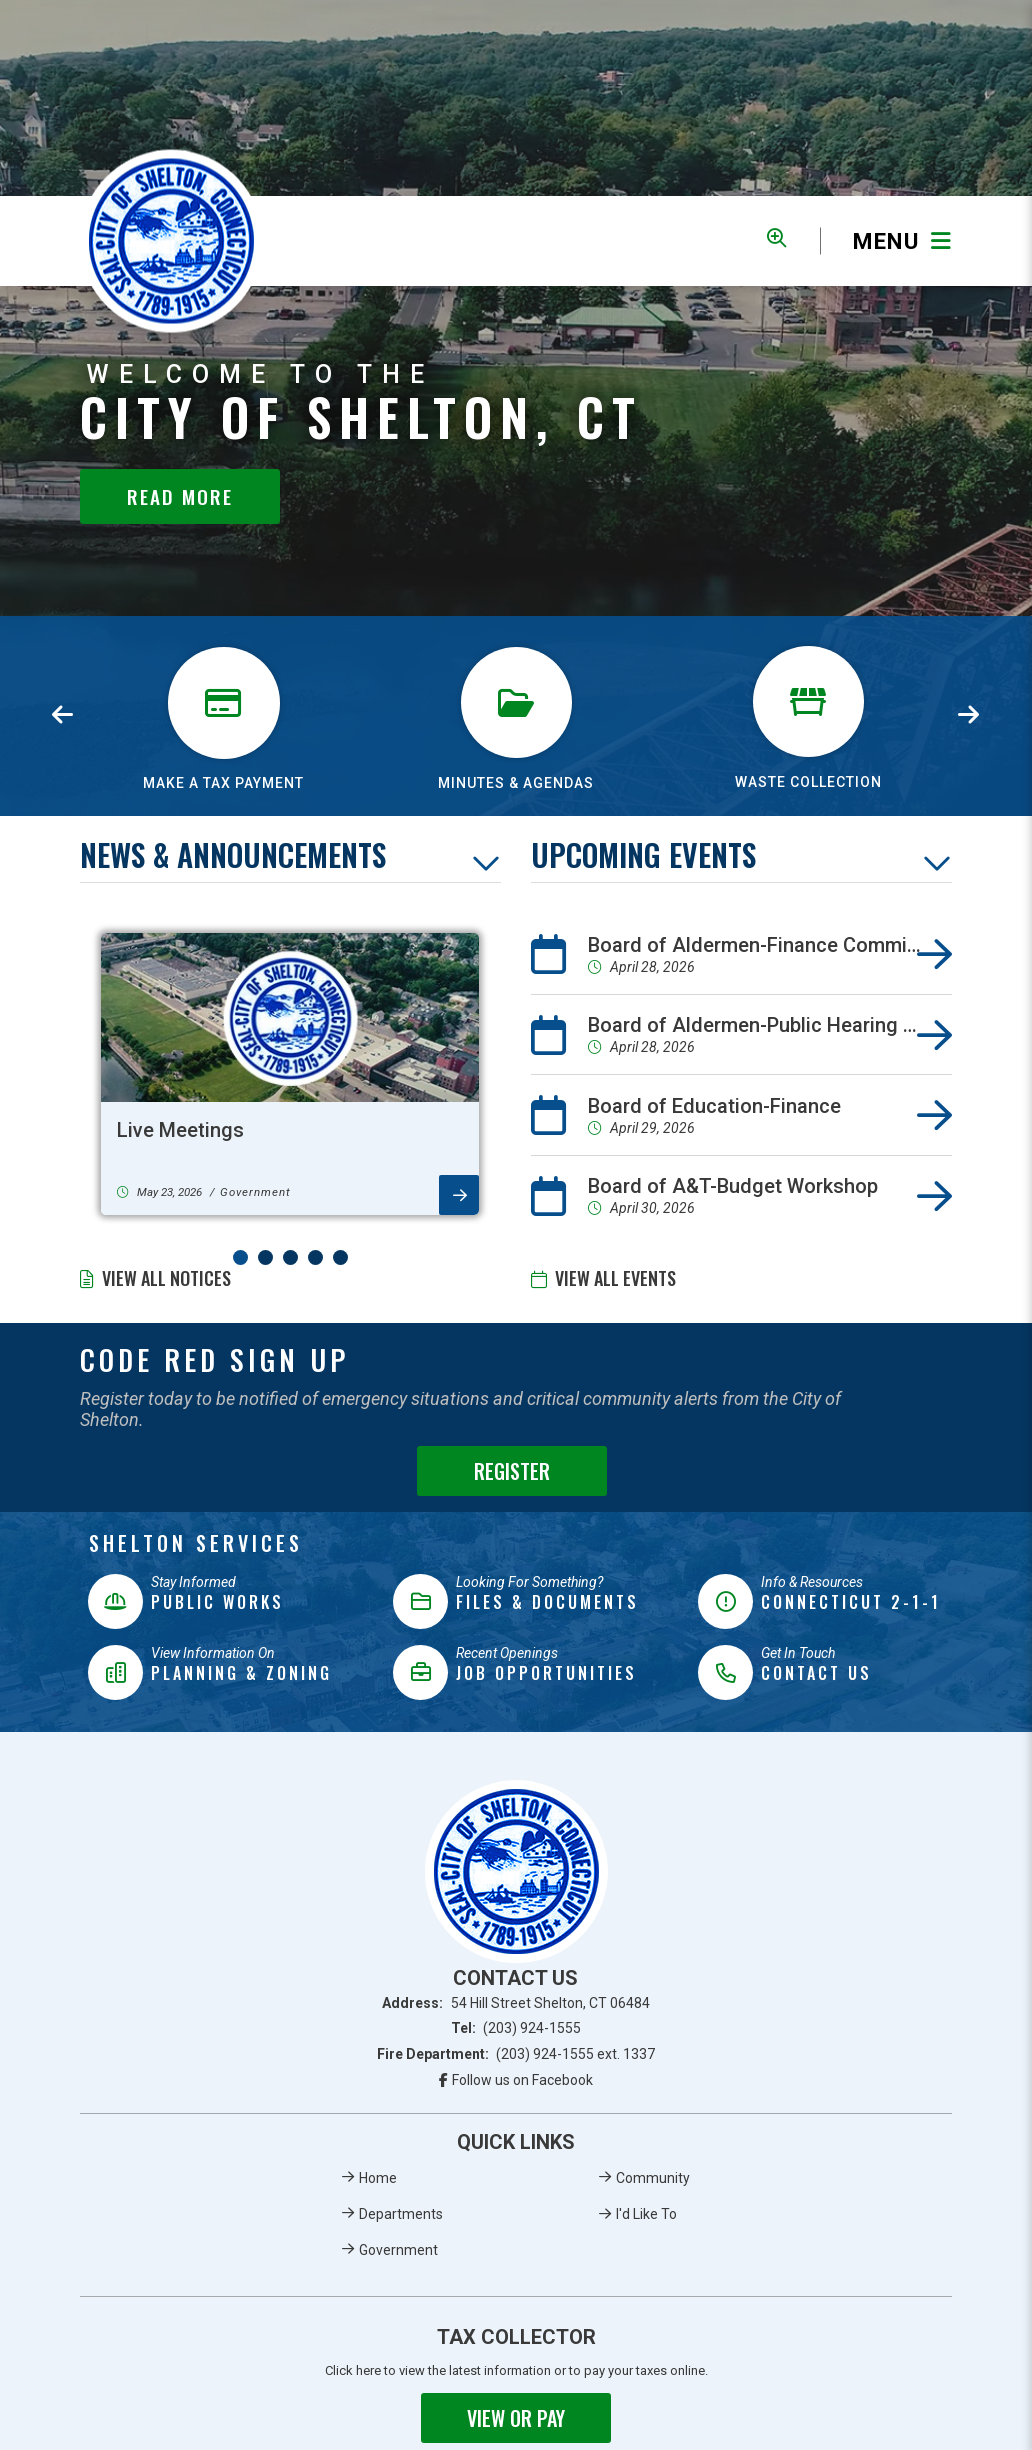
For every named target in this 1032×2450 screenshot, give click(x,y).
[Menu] (886, 241)
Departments (401, 2214)
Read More (180, 496)
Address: (516, 2003)
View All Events (615, 1278)
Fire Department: (516, 2054)
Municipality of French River (171, 241)
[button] (240, 1257)
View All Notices (166, 1278)
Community (653, 2178)
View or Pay (516, 2418)
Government (398, 2250)
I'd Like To (646, 2214)
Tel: (516, 2028)
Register (512, 1471)
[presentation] (63, 716)
